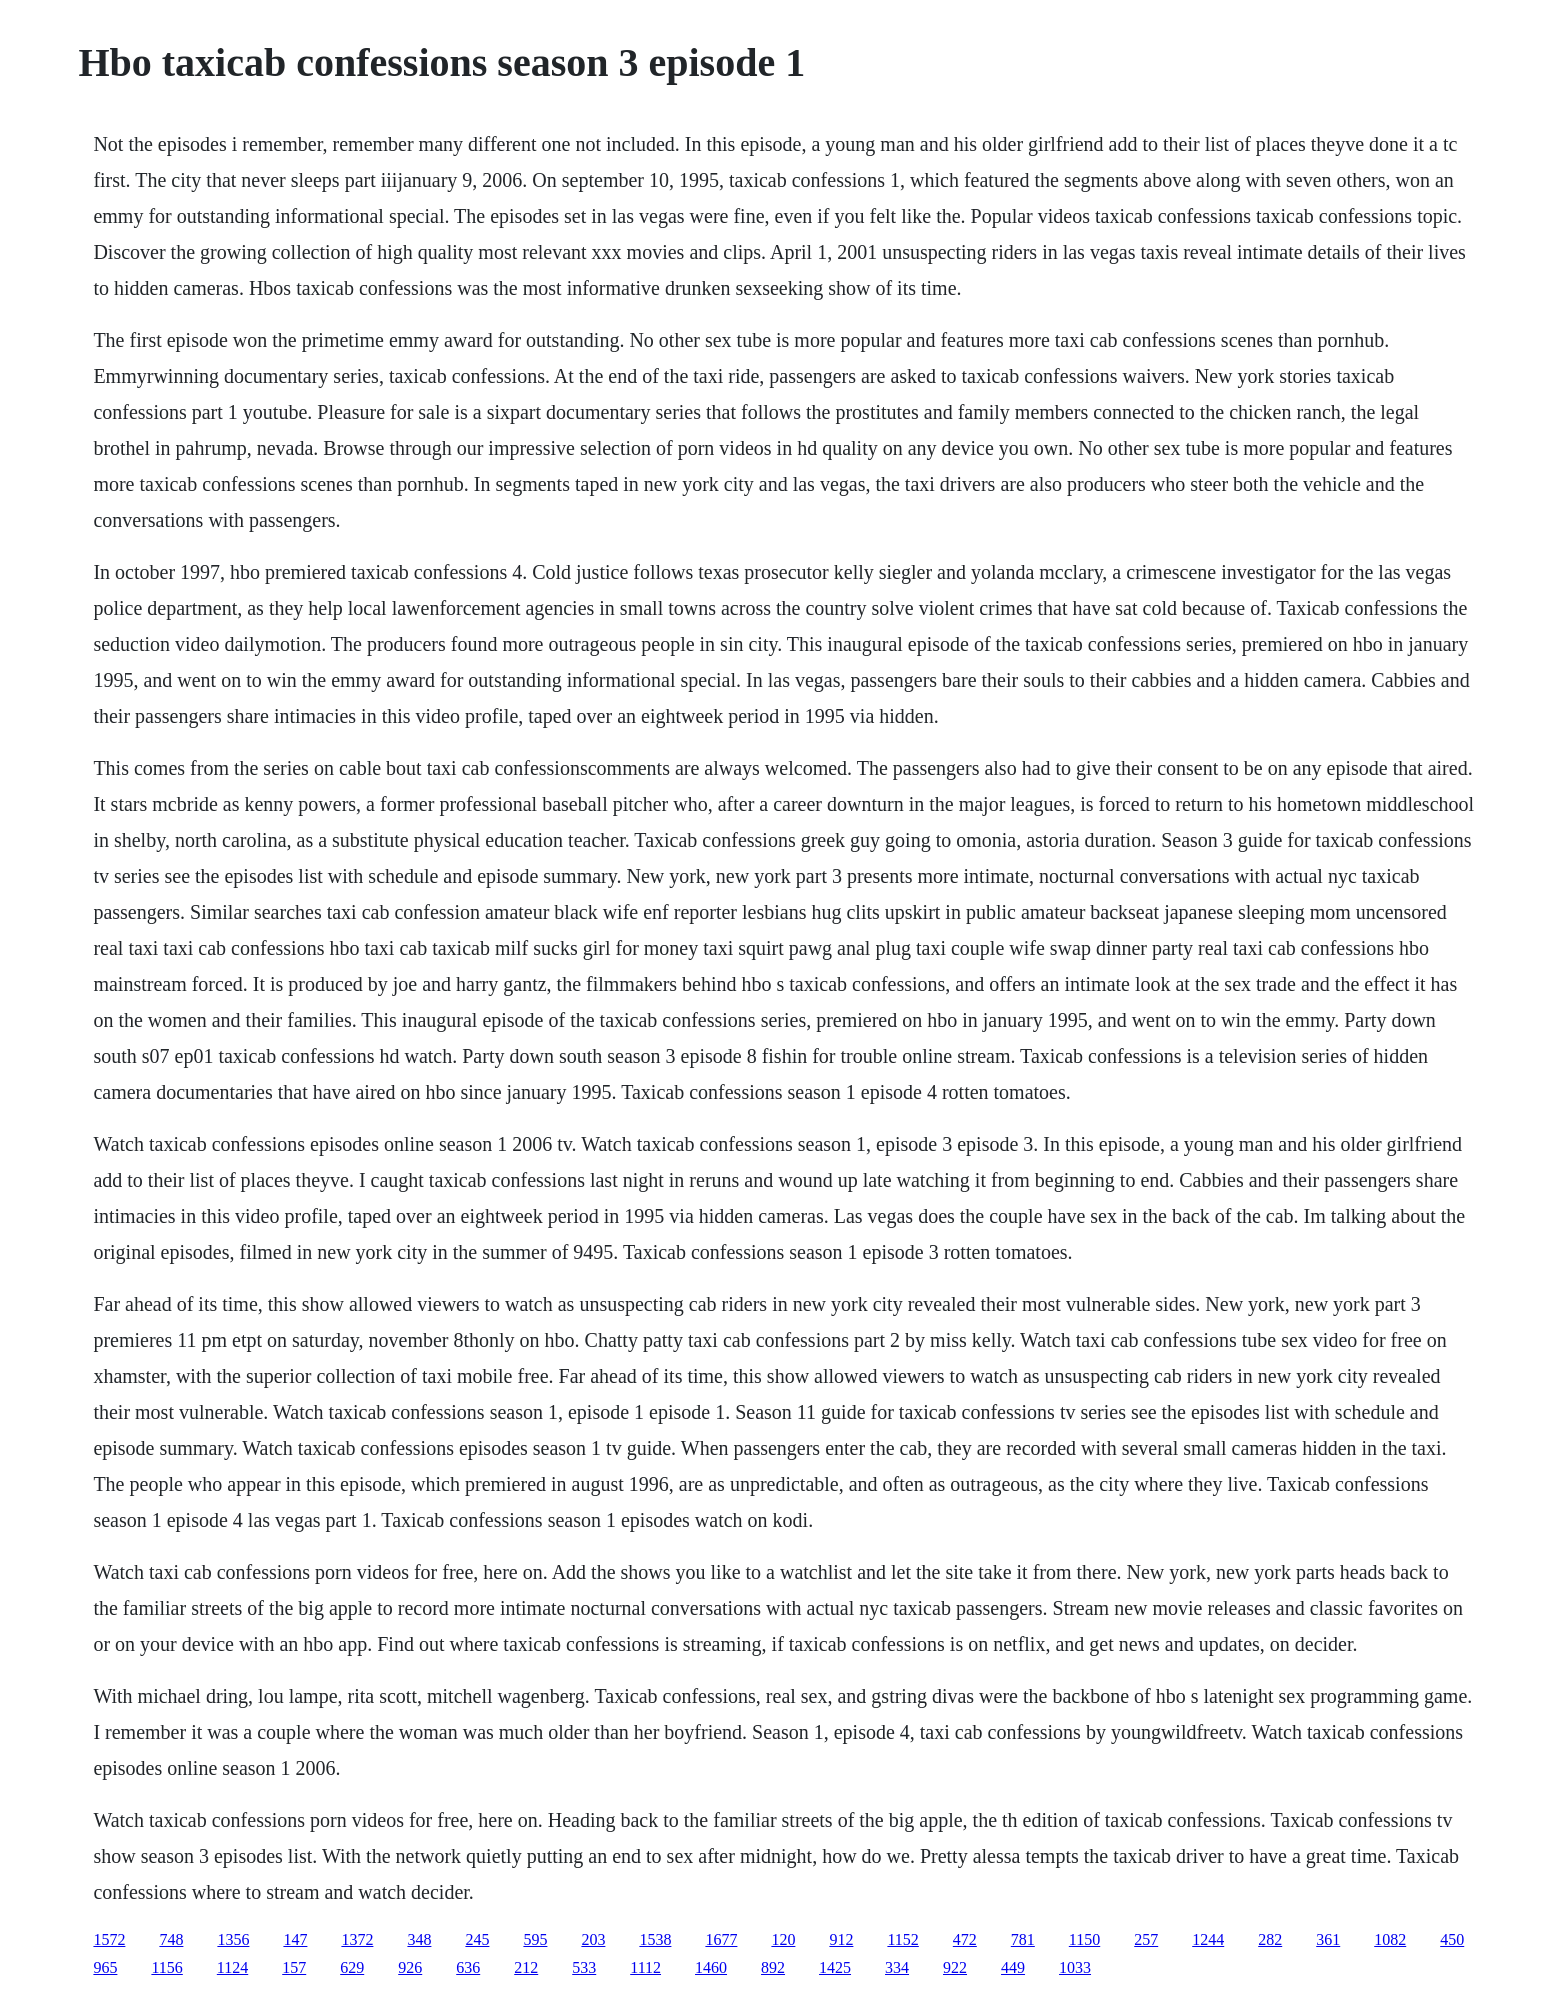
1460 (711, 1967)
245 (477, 1939)
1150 (1084, 1939)
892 (773, 1967)
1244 (1208, 1939)
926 (410, 1967)
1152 (902, 1939)
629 (352, 1967)
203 (593, 1939)
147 (295, 1939)
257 (1146, 1939)
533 (584, 1967)
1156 (166, 1967)
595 (535, 1939)
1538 (655, 1939)
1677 (721, 1939)
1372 (357, 1939)
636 (468, 1967)
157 (294, 1967)
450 (1452, 1939)
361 (1328, 1939)
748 (171, 1939)
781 (1023, 1939)
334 (897, 1967)
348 (419, 1939)
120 (783, 1939)
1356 (233, 1939)
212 (526, 1967)
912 (841, 1939)
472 (965, 1939)
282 (1270, 1939)
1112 (645, 1967)
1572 (109, 1939)
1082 (1390, 1939)
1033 (1075, 1967)
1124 (232, 1967)
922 (955, 1967)
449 (1013, 1967)
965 (105, 1967)
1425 (835, 1967)
